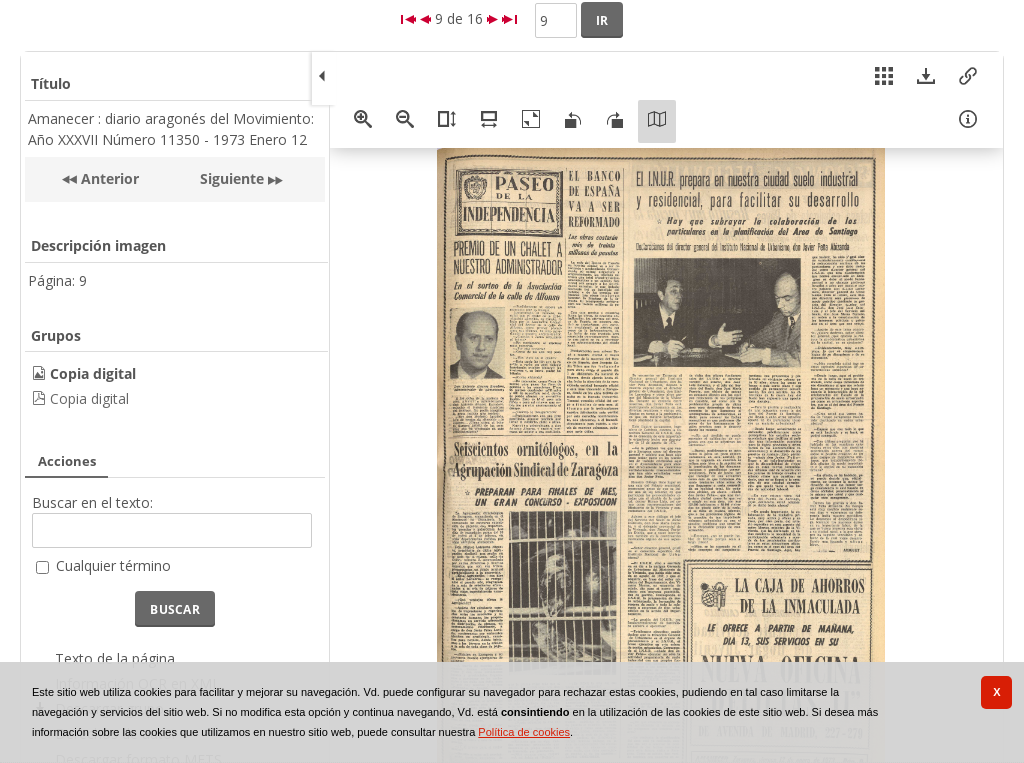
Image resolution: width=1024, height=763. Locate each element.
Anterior (108, 178)
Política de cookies (524, 732)
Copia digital (89, 398)
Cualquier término (113, 565)
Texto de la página (115, 658)
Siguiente (232, 178)
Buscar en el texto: (92, 502)
